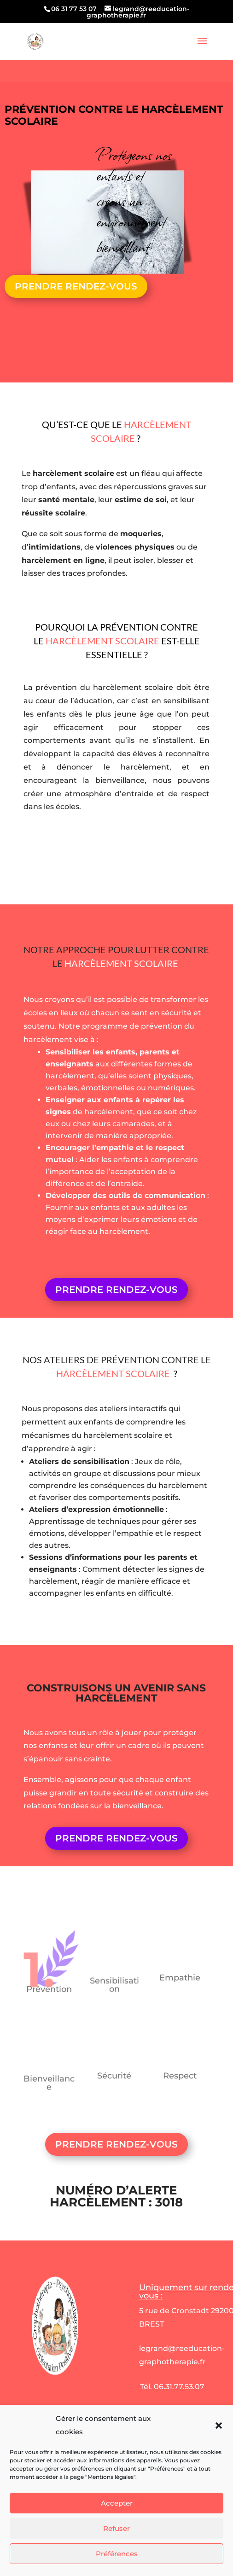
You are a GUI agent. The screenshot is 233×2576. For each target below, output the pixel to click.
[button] (218, 2462)
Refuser (116, 2565)
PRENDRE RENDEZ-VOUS (76, 286)
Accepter (117, 2539)
